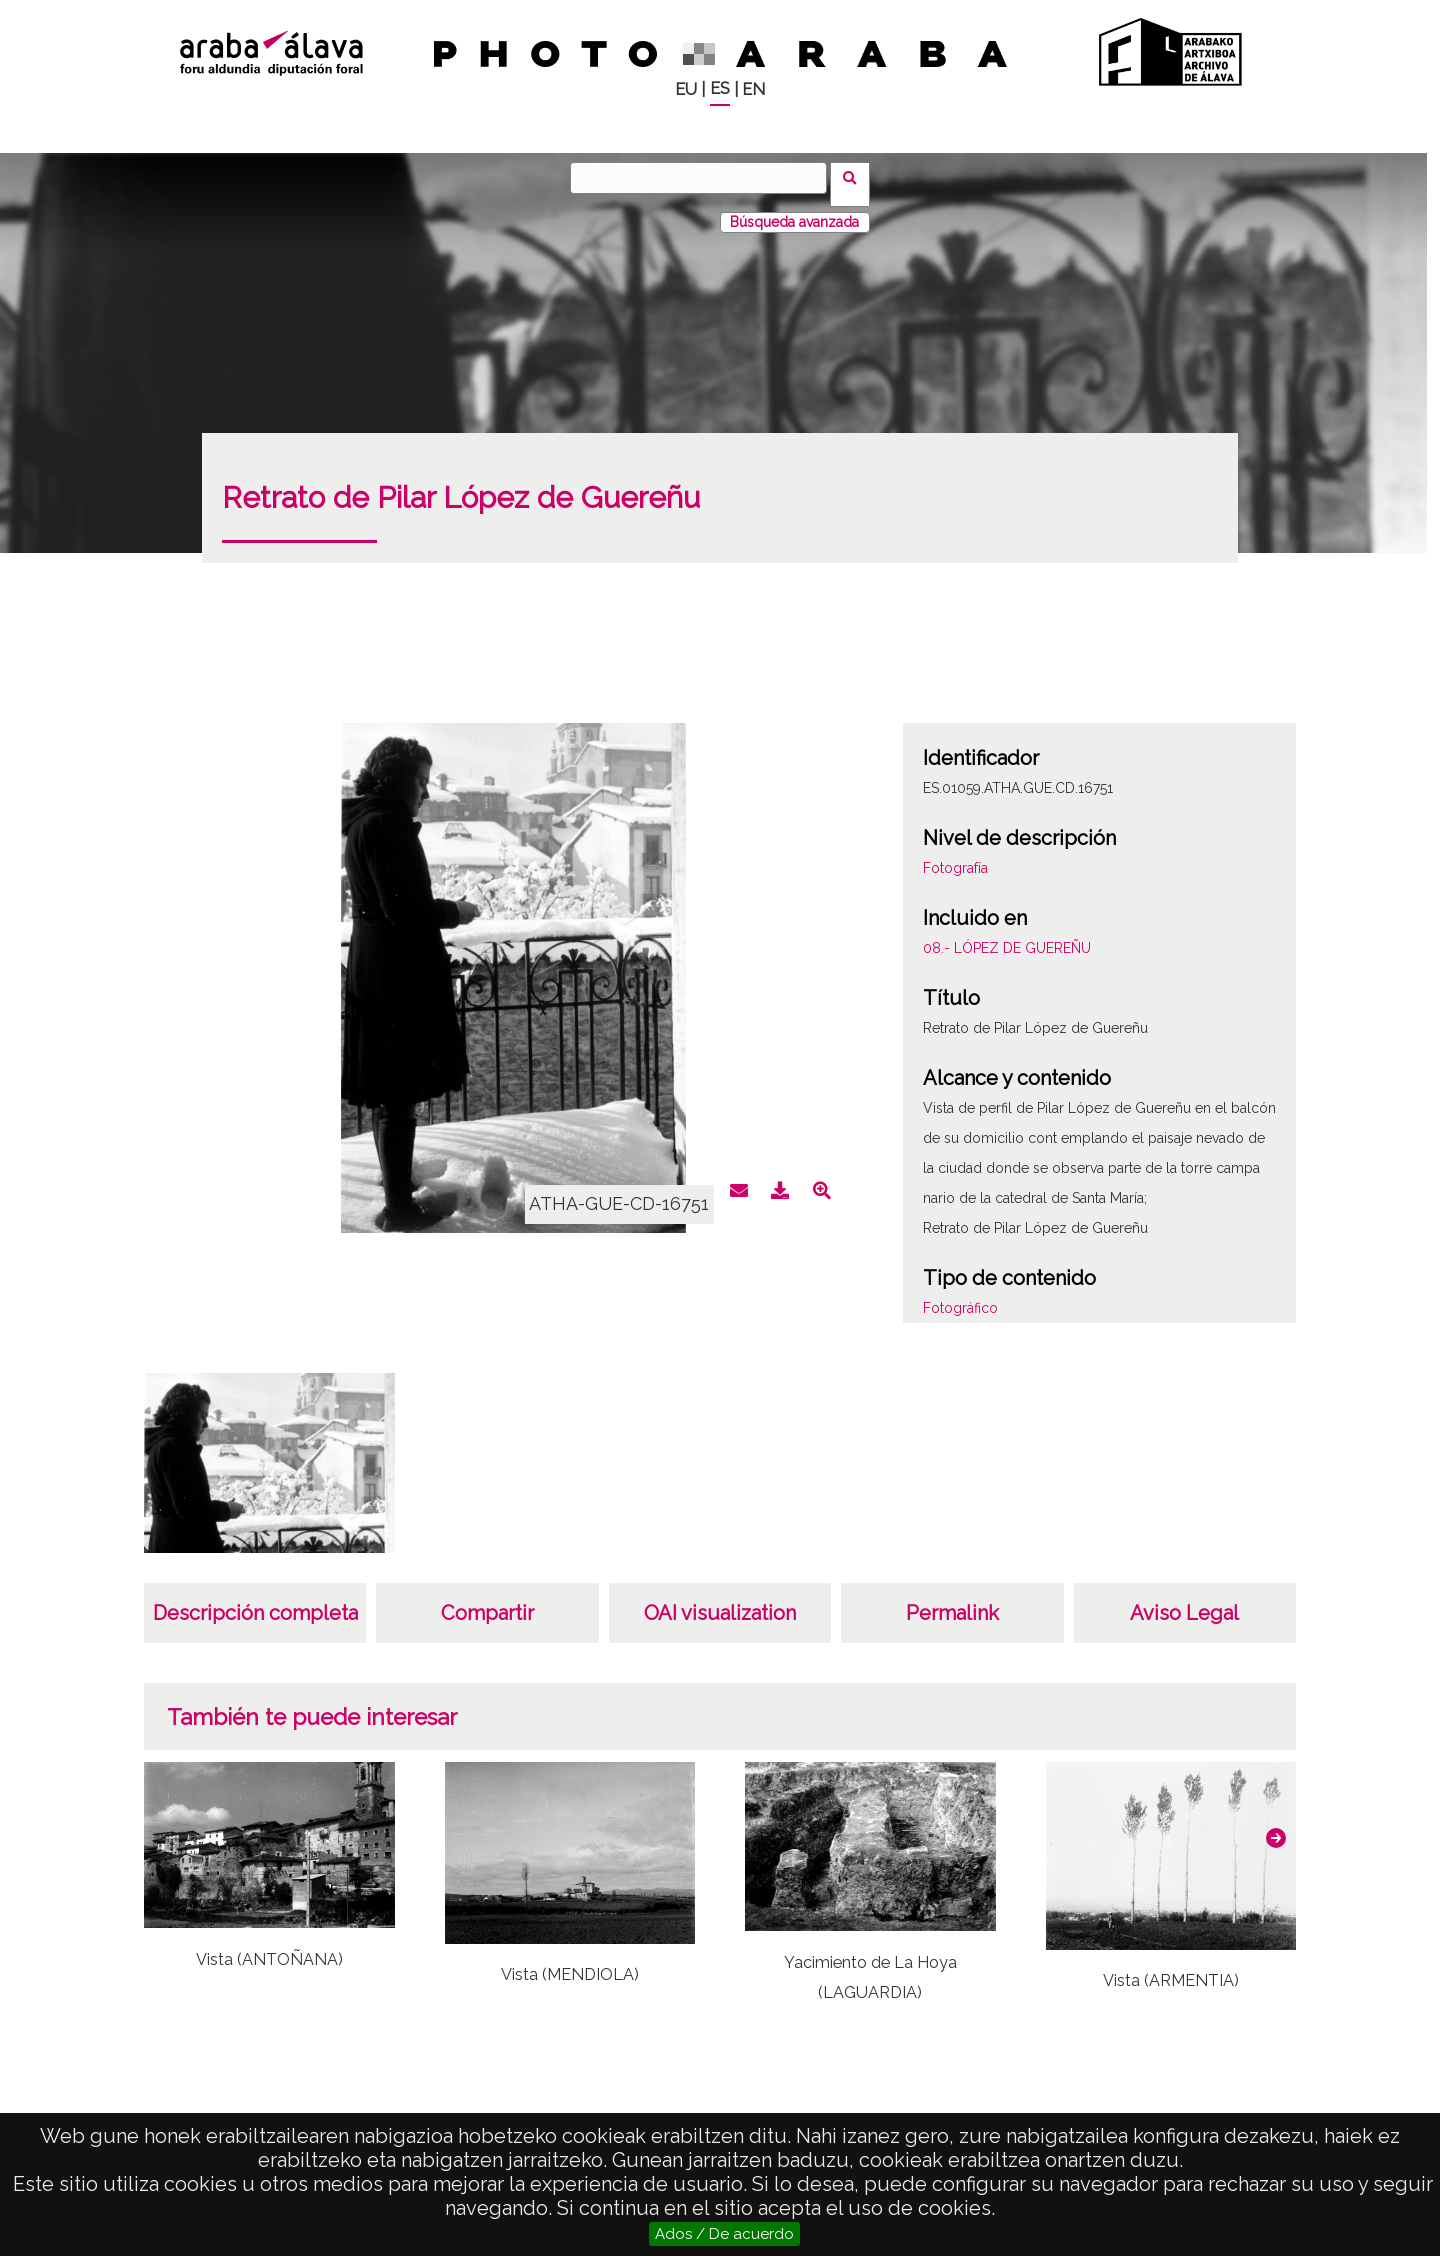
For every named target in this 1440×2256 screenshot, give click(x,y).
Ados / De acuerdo (724, 2234)
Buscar (856, 177)
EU (686, 89)
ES (720, 88)
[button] (1276, 1825)
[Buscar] (705, 178)
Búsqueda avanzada (794, 209)
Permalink (952, 1600)
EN (753, 89)
